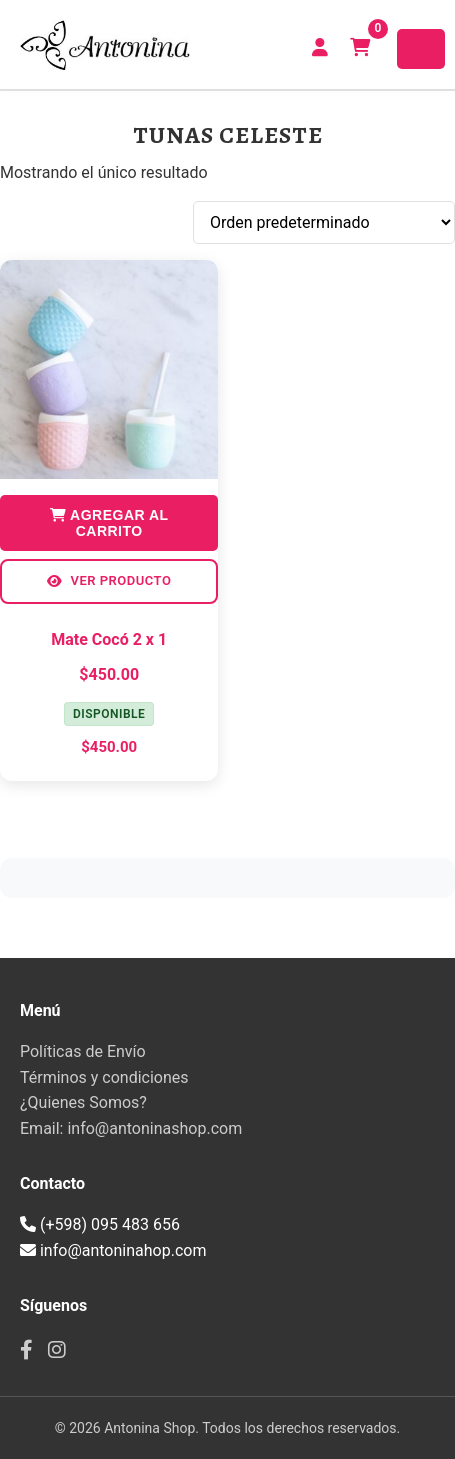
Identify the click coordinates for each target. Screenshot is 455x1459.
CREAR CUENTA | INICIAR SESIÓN (320, 47)
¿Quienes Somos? (83, 1102)
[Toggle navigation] (421, 49)
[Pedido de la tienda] (324, 222)
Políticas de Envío (83, 1051)
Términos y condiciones (104, 1077)
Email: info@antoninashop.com (131, 1128)
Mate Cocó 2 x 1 (109, 639)
